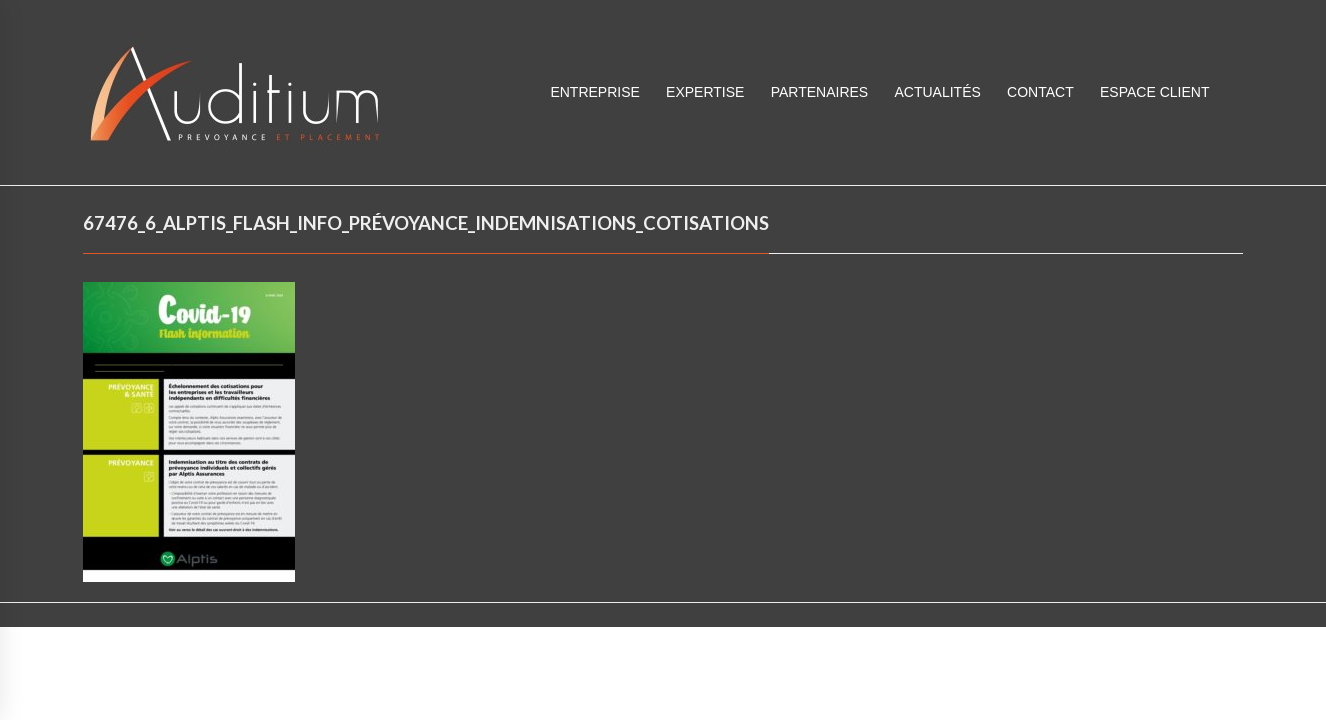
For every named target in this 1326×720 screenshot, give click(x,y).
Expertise (705, 92)
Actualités (937, 92)
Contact (1040, 92)
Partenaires (820, 92)
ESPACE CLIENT (1154, 92)
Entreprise (594, 92)
